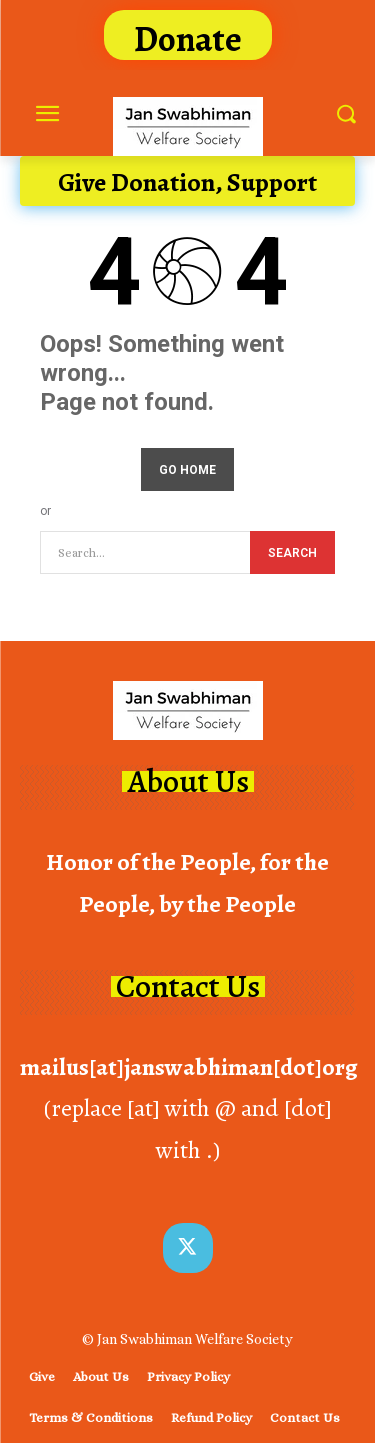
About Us (188, 781)
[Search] (292, 552)
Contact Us (188, 986)
